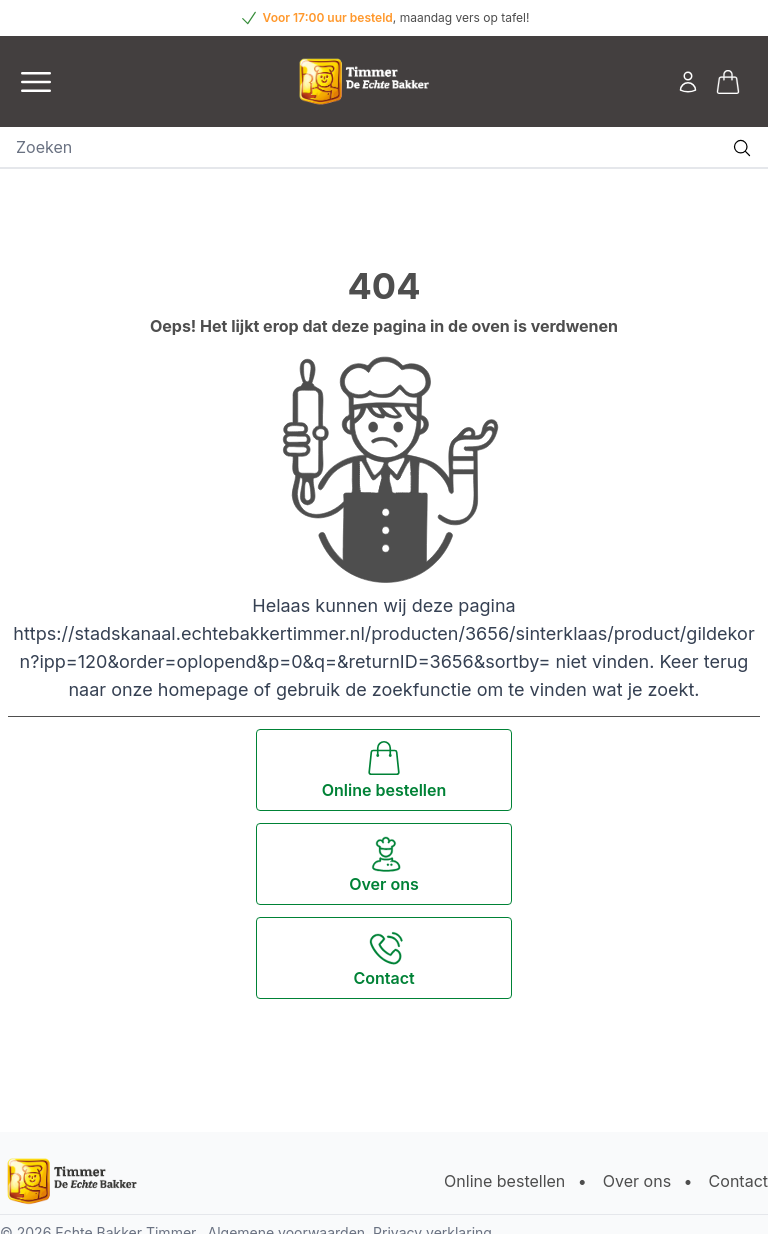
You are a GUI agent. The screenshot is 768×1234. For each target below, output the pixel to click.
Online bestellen (504, 1181)
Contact (738, 1181)
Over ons (637, 1181)
